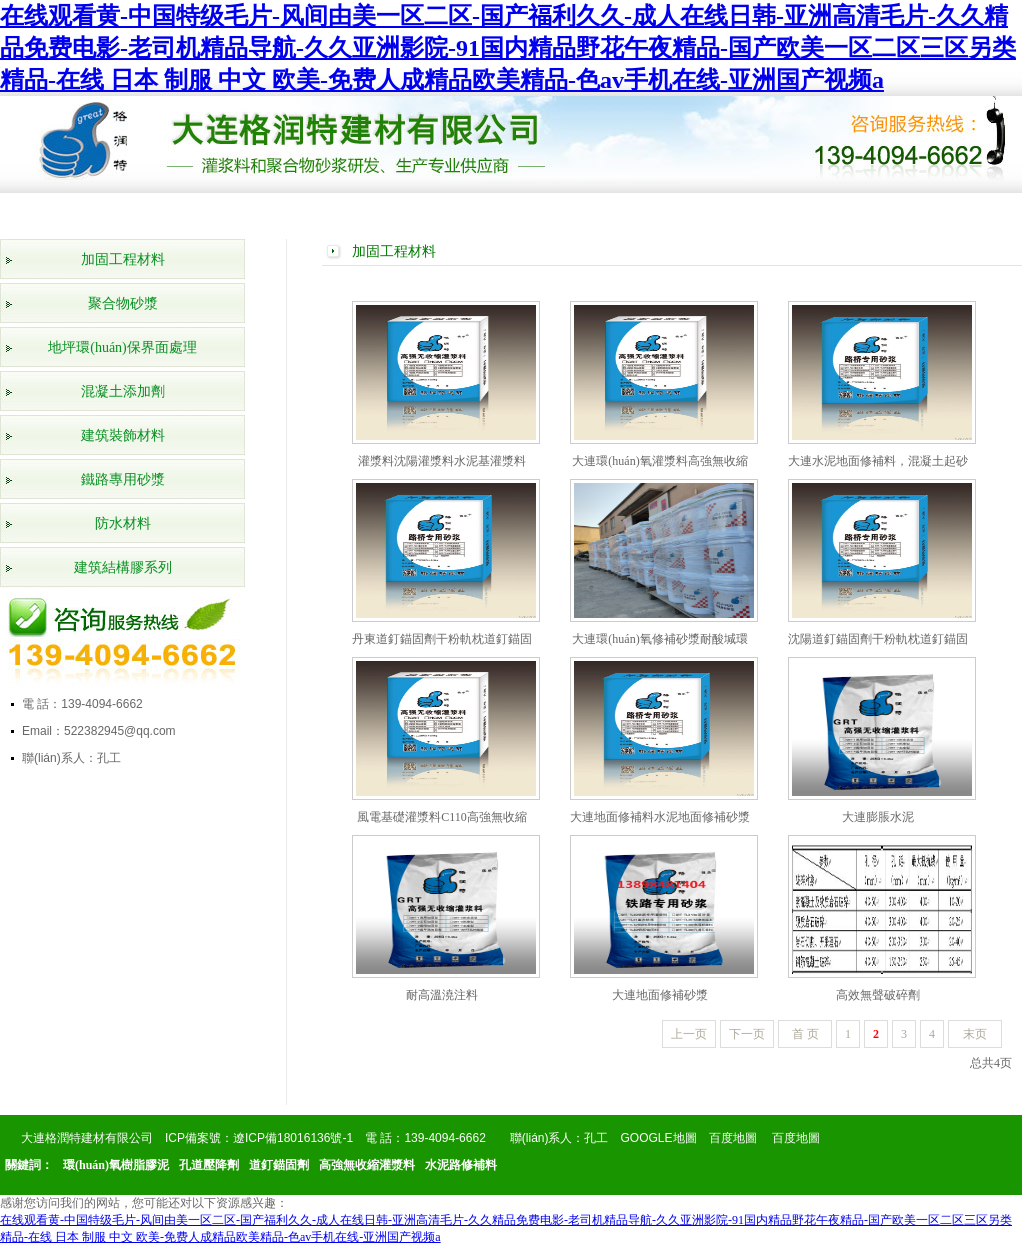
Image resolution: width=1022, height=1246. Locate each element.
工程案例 (452, 211)
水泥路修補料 (461, 1165)
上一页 (689, 1034)
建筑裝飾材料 (123, 435)
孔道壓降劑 (209, 1165)
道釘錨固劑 (279, 1165)
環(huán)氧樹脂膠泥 (116, 1165)
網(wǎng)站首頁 (67, 215)
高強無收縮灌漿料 (367, 1165)
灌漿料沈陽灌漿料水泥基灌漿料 (442, 461)
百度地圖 (733, 1138)
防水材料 (123, 523)
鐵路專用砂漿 (123, 479)
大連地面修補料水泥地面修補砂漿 (660, 817)
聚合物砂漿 (123, 303)
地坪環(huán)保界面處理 (122, 347)
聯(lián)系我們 (932, 215)
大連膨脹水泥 (878, 817)
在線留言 (836, 211)
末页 (975, 1034)
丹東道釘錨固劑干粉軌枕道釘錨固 (442, 639)
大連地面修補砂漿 (660, 995)
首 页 (805, 1034)
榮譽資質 (356, 211)
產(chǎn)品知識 (740, 215)
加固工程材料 (123, 259)
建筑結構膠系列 (123, 567)
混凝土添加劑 (123, 391)
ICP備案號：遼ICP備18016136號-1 (259, 1138)
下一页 (747, 1034)
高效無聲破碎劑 (878, 995)
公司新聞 (548, 211)
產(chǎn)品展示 (260, 215)
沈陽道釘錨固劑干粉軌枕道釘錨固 (878, 639)
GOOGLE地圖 (659, 1138)
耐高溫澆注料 (442, 995)
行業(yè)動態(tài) (644, 215)
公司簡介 (164, 211)
